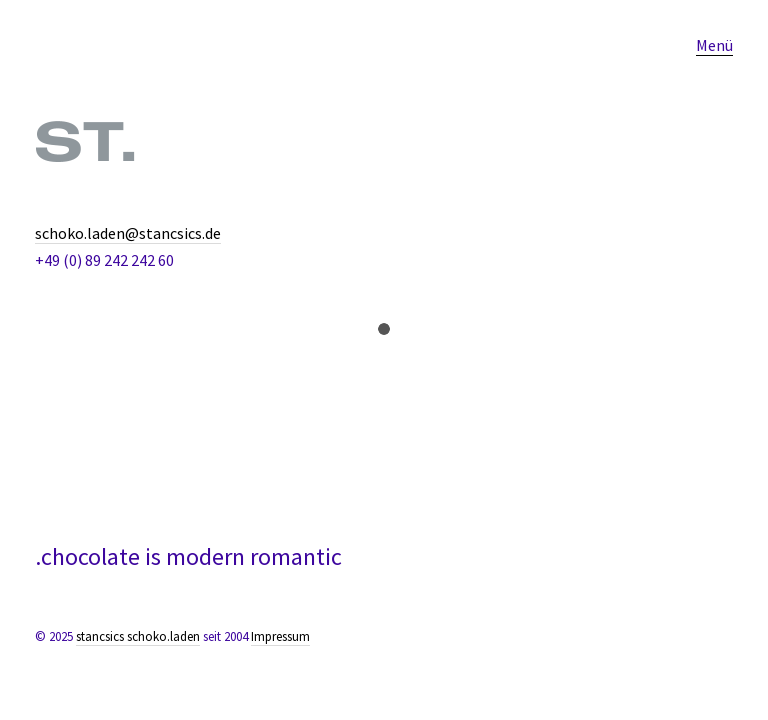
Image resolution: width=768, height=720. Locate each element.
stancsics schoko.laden (138, 636)
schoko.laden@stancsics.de (128, 233)
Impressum (280, 636)
